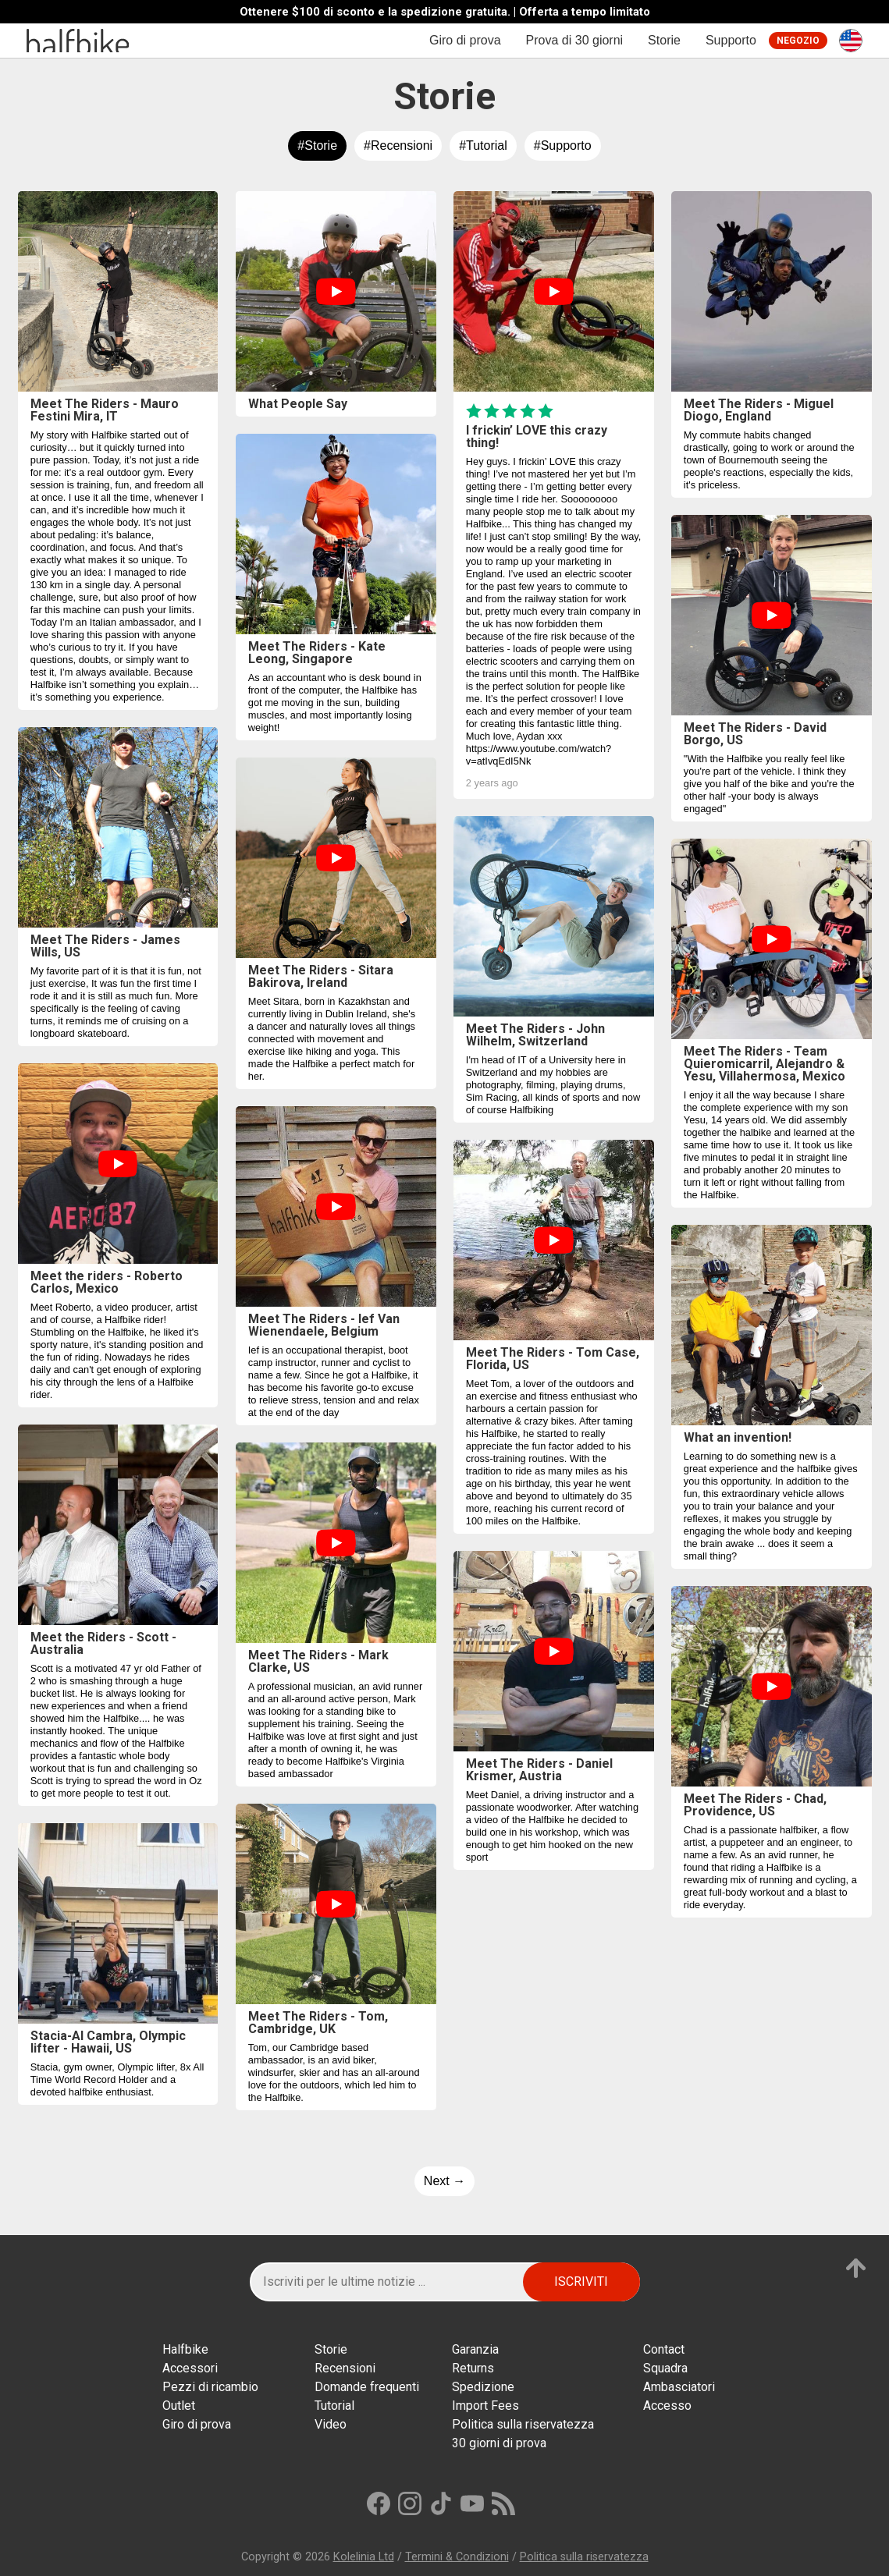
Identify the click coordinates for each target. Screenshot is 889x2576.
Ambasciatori (679, 2386)
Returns (473, 2368)
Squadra (665, 2368)
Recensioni (345, 2368)
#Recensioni (398, 145)
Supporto (731, 40)
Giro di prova (465, 40)
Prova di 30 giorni (575, 40)
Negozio (798, 40)
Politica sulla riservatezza (523, 2424)
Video (331, 2424)
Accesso (667, 2405)
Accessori (190, 2368)
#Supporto (563, 145)
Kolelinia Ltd (363, 2557)
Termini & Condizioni (457, 2557)
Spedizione (483, 2386)
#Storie (317, 145)
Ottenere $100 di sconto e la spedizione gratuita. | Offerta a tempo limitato (445, 12)
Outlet (178, 2405)
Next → (444, 2180)
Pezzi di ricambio (210, 2386)
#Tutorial (483, 145)
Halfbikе (185, 2349)
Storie (664, 40)
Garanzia (475, 2349)
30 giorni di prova (499, 2443)
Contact (664, 2349)
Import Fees (485, 2405)
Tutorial (334, 2405)
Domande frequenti (367, 2386)
